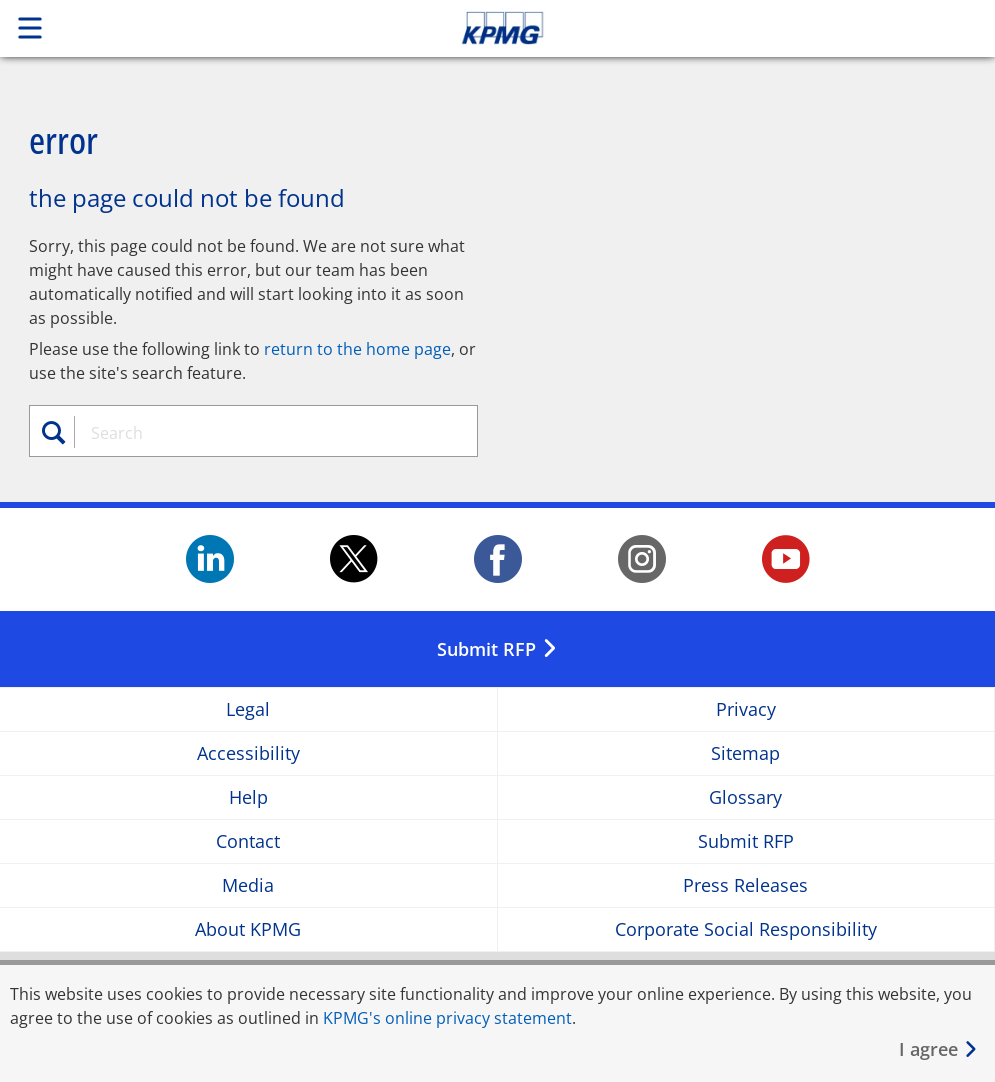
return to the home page (357, 349)
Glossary (745, 797)
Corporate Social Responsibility (746, 929)
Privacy (746, 709)
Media (248, 885)
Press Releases (745, 885)
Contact (248, 841)
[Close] (939, 1049)
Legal (248, 709)
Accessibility (248, 753)
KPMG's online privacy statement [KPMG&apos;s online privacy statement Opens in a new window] (447, 1018)
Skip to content (699, 28)
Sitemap (745, 753)
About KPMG (248, 929)
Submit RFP (746, 841)
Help (248, 797)
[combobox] (265, 433)
